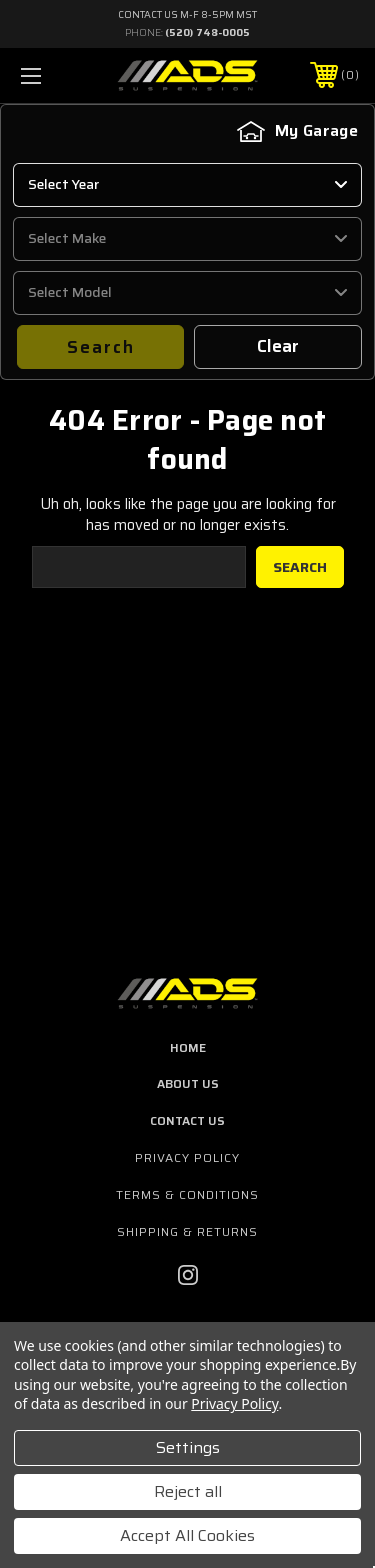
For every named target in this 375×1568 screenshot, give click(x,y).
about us (188, 1083)
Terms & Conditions (187, 1194)
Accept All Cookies (187, 1535)
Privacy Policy (187, 1157)
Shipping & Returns (187, 1231)
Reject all (188, 1491)
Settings (188, 1447)
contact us (187, 1120)
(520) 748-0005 (207, 32)
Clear (278, 346)
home (188, 1047)
